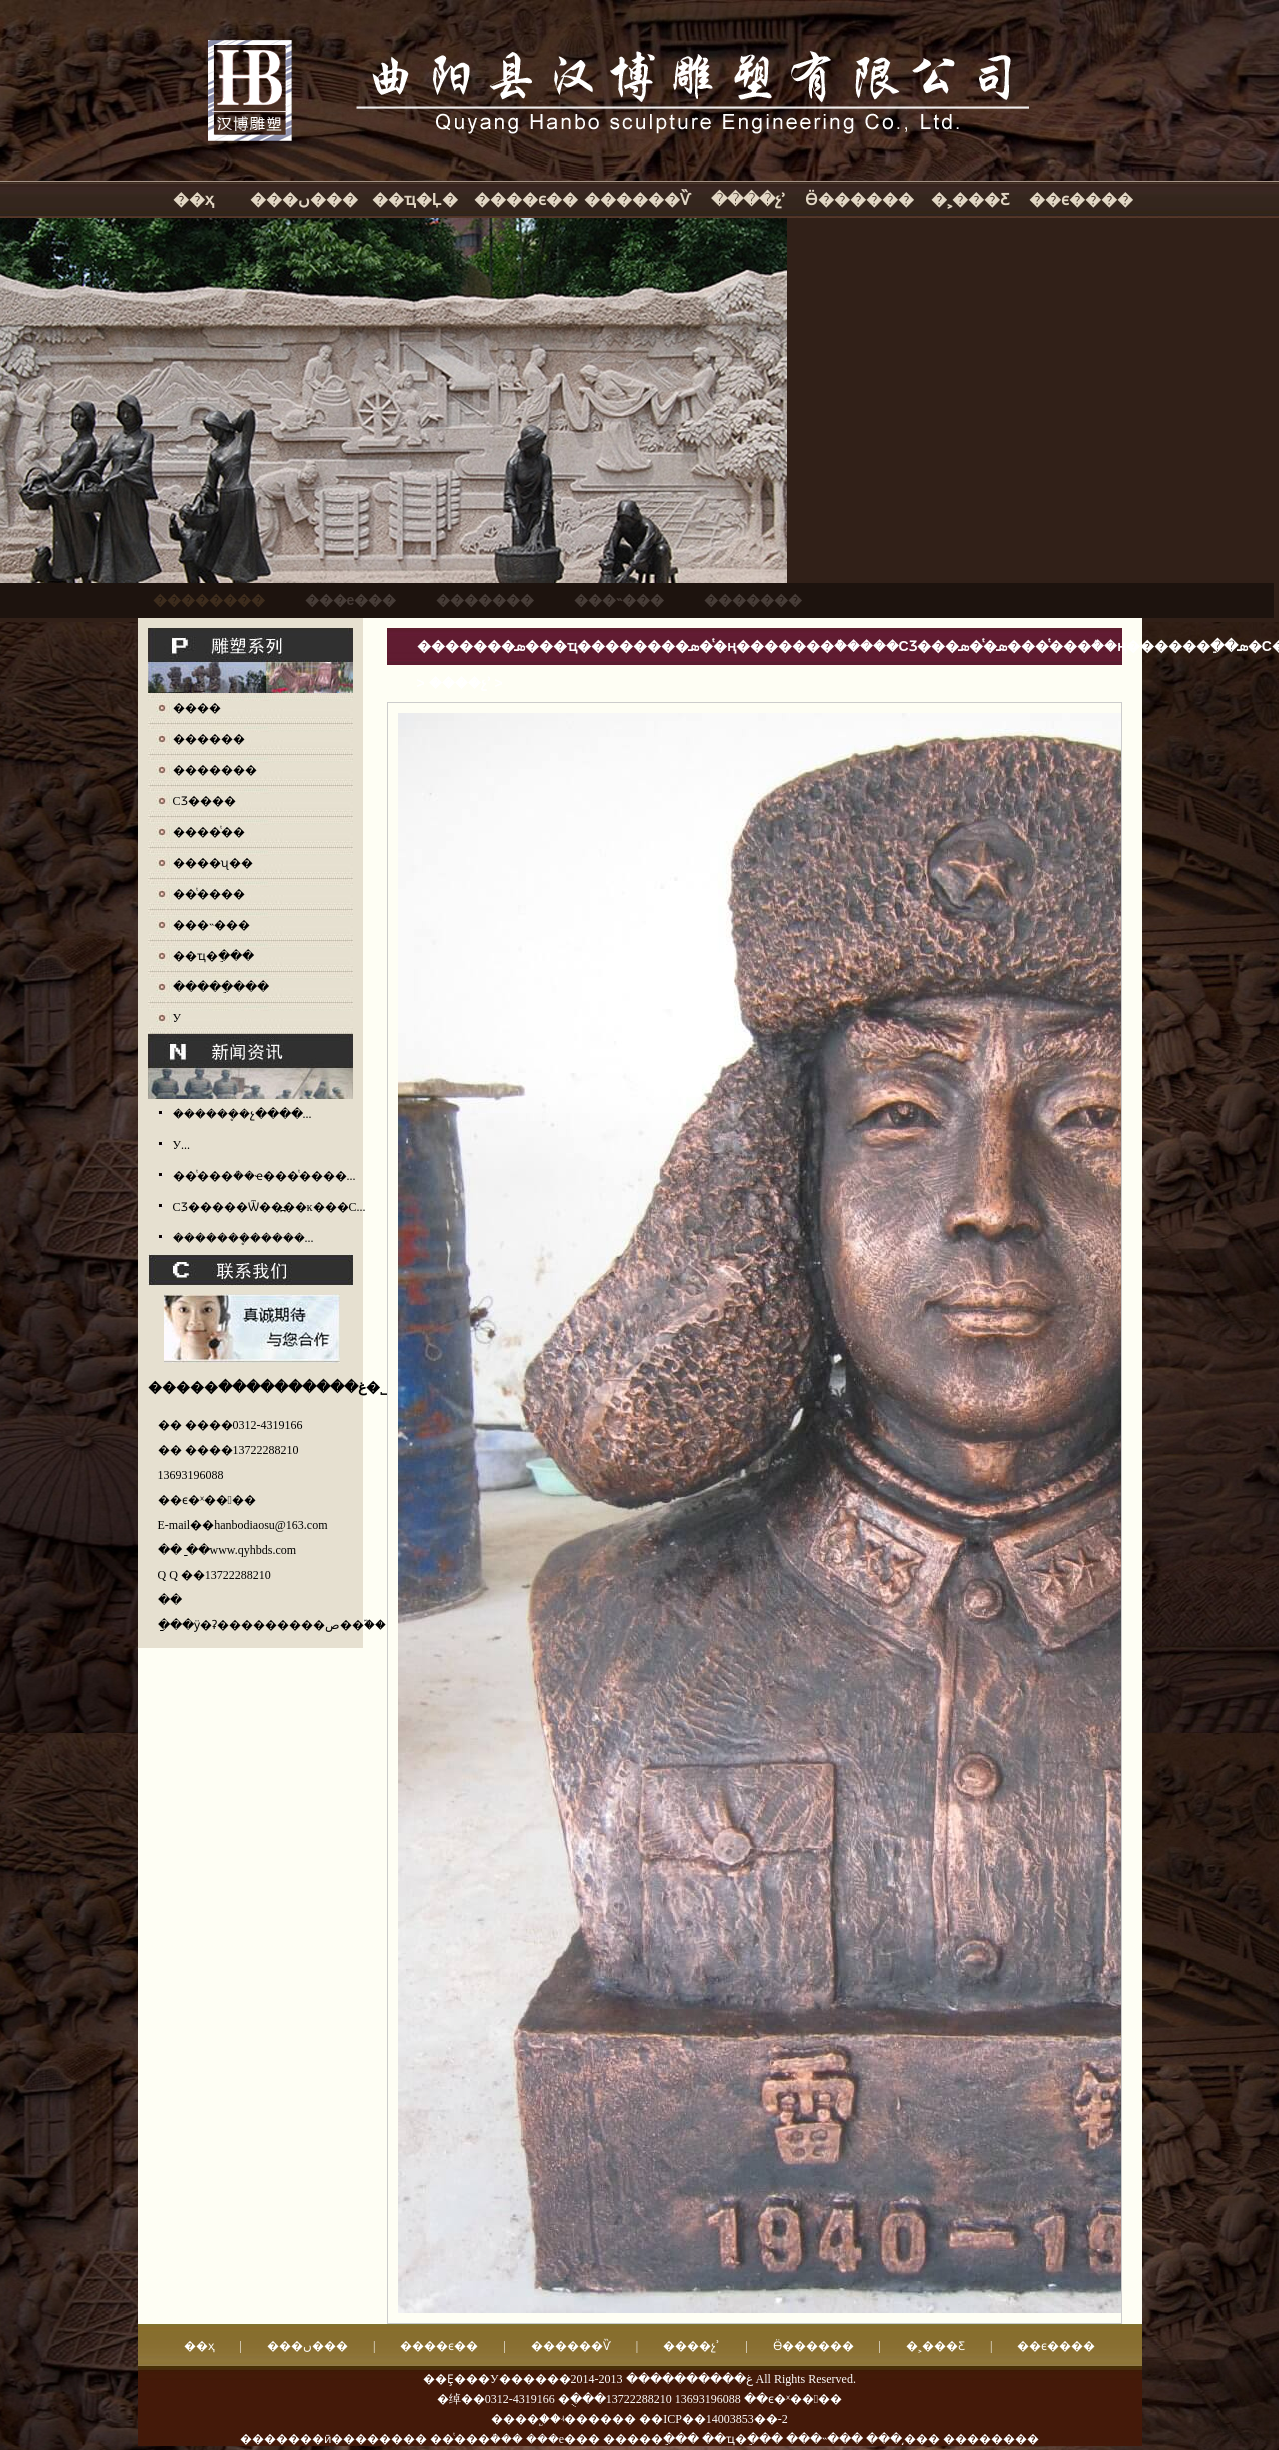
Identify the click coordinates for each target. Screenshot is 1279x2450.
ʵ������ (598, 2419)
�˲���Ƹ (970, 199)
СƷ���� (204, 801)
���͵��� (903, 2439)
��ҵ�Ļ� (415, 199)
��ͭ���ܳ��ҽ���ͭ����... (264, 1176)
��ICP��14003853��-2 (713, 2419)
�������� (991, 2439)
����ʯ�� (213, 863)
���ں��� (304, 199)
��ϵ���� (1081, 199)
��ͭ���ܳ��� (476, 2439)
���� (197, 708)
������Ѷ (637, 199)
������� (215, 770)
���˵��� (211, 925)
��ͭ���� (209, 894)
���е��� (563, 2439)
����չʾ (748, 199)
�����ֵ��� (221, 987)
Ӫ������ (859, 199)
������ (209, 739)
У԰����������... (182, 1145)
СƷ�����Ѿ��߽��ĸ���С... (269, 1207)
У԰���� (177, 1018)
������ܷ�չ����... (242, 1114)
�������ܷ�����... (243, 1238)
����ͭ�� (209, 832)
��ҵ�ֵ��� (213, 956)
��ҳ (193, 199)
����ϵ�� (526, 199)
